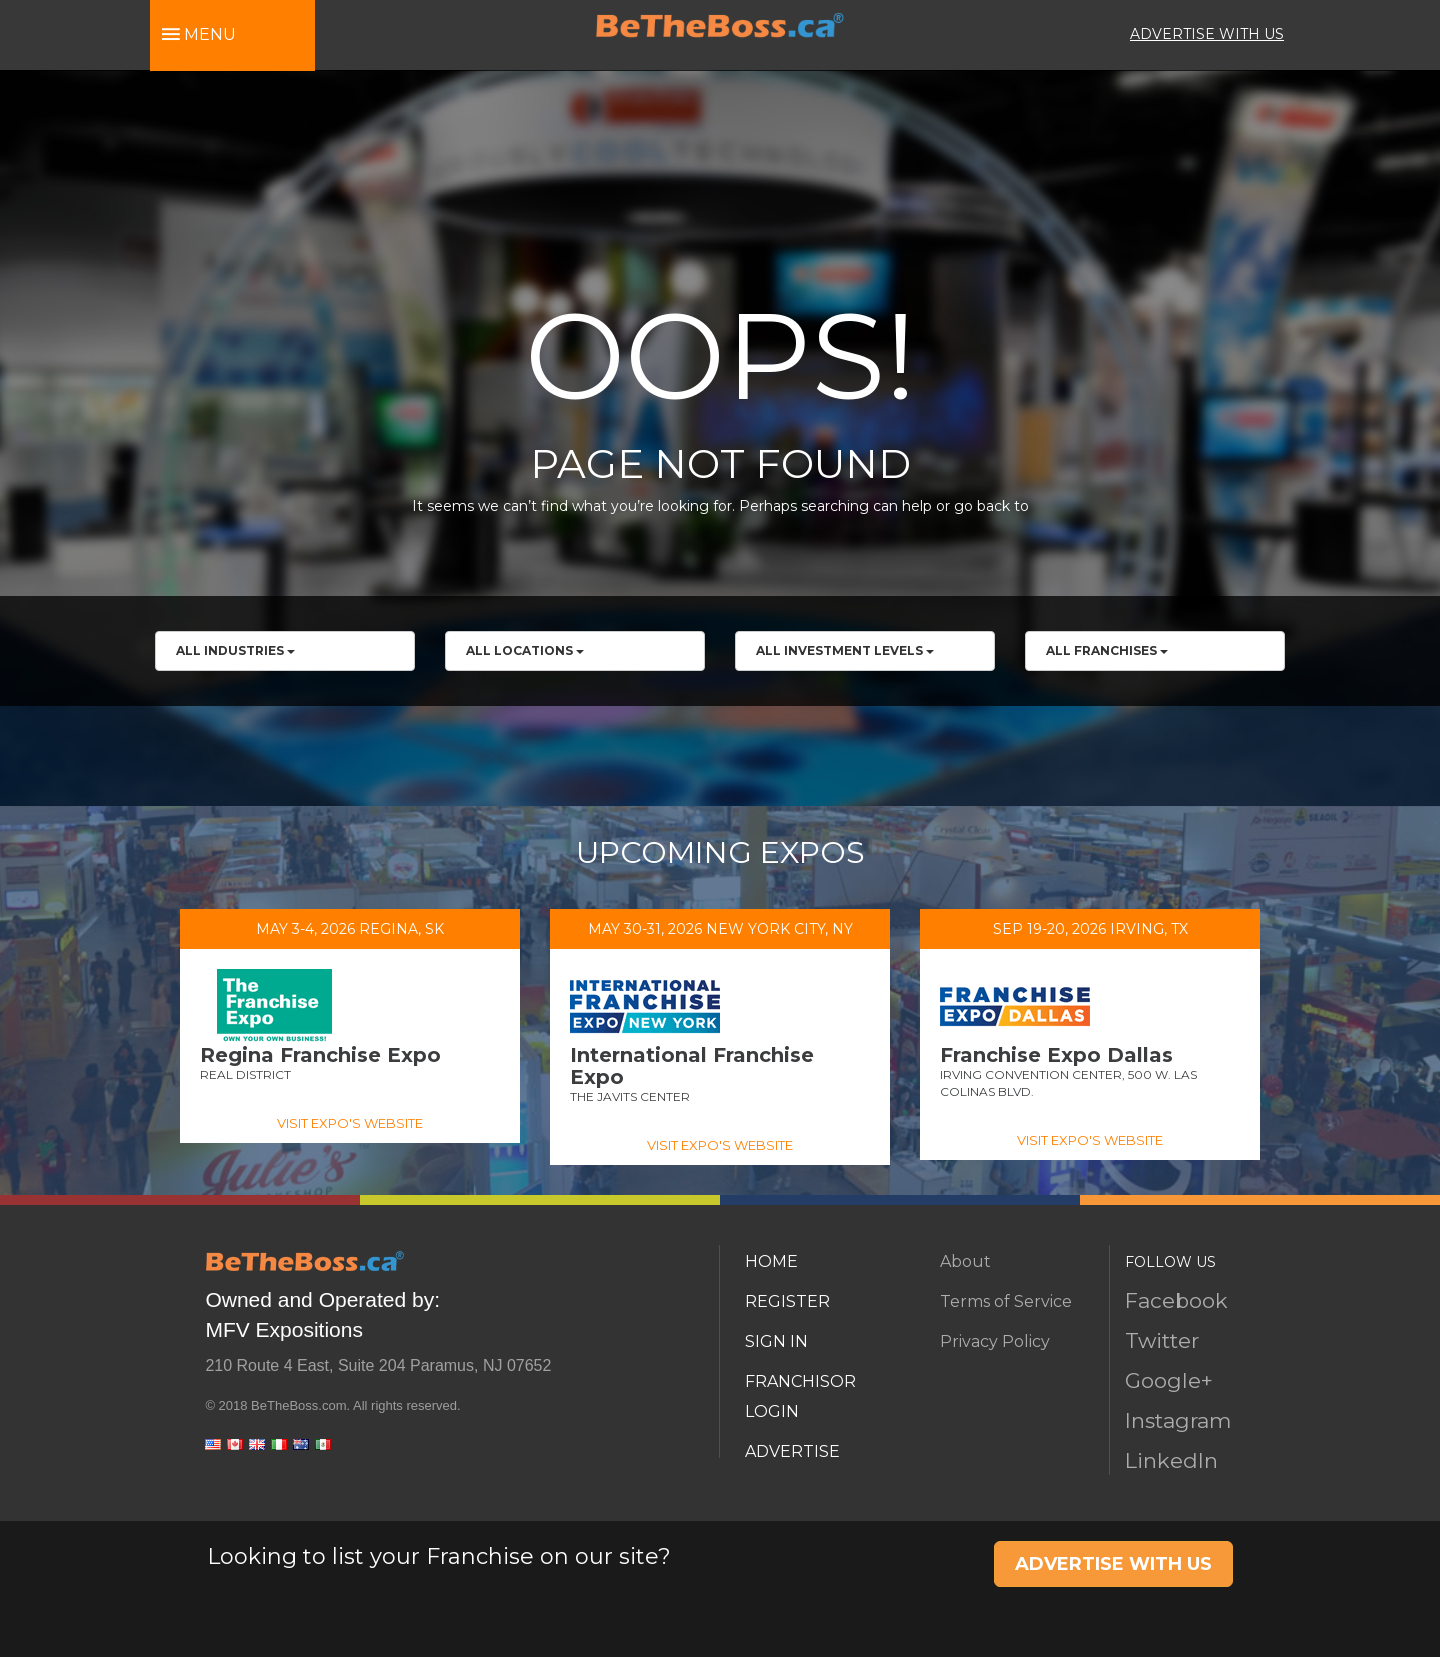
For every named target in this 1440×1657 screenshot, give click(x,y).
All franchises (1107, 650)
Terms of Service (1006, 1301)
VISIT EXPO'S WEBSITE (350, 1123)
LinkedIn (1171, 1460)
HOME (771, 1261)
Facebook (1176, 1300)
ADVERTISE (792, 1451)
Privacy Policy (995, 1341)
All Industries (235, 650)
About (965, 1261)
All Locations (525, 650)
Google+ (1169, 1380)
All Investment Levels (845, 650)
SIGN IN (776, 1341)
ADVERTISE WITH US (1207, 34)
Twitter (1162, 1340)
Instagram (1178, 1420)
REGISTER (787, 1301)
